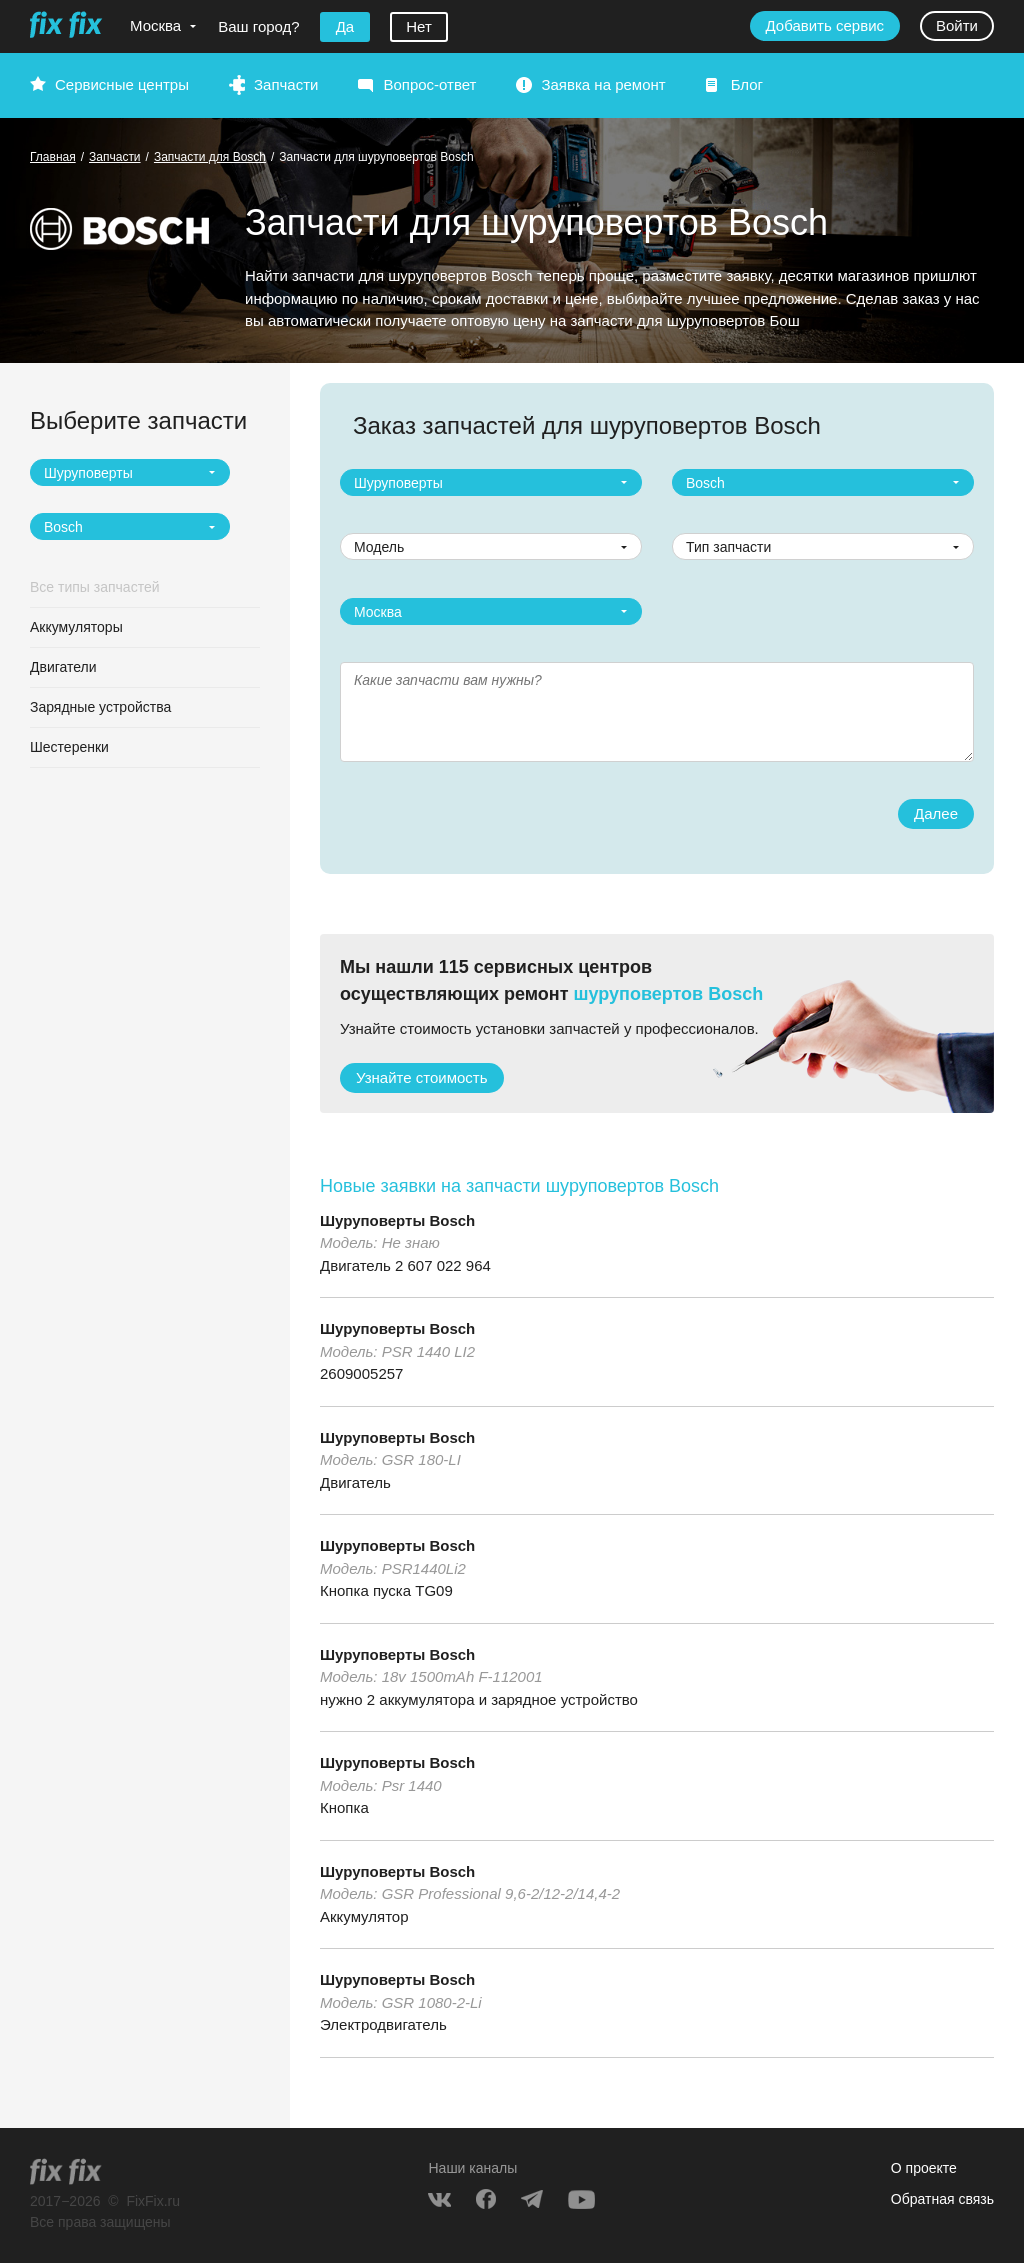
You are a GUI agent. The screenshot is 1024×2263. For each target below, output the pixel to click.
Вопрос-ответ (429, 84)
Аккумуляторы (76, 627)
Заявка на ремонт (603, 84)
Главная (53, 157)
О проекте (924, 2168)
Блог (747, 84)
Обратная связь (942, 2199)
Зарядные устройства (100, 707)
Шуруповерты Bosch (397, 1220)
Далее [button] (936, 813)
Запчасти (286, 84)
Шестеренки (69, 747)
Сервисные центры (122, 84)
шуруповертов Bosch (669, 994)
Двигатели (63, 667)
